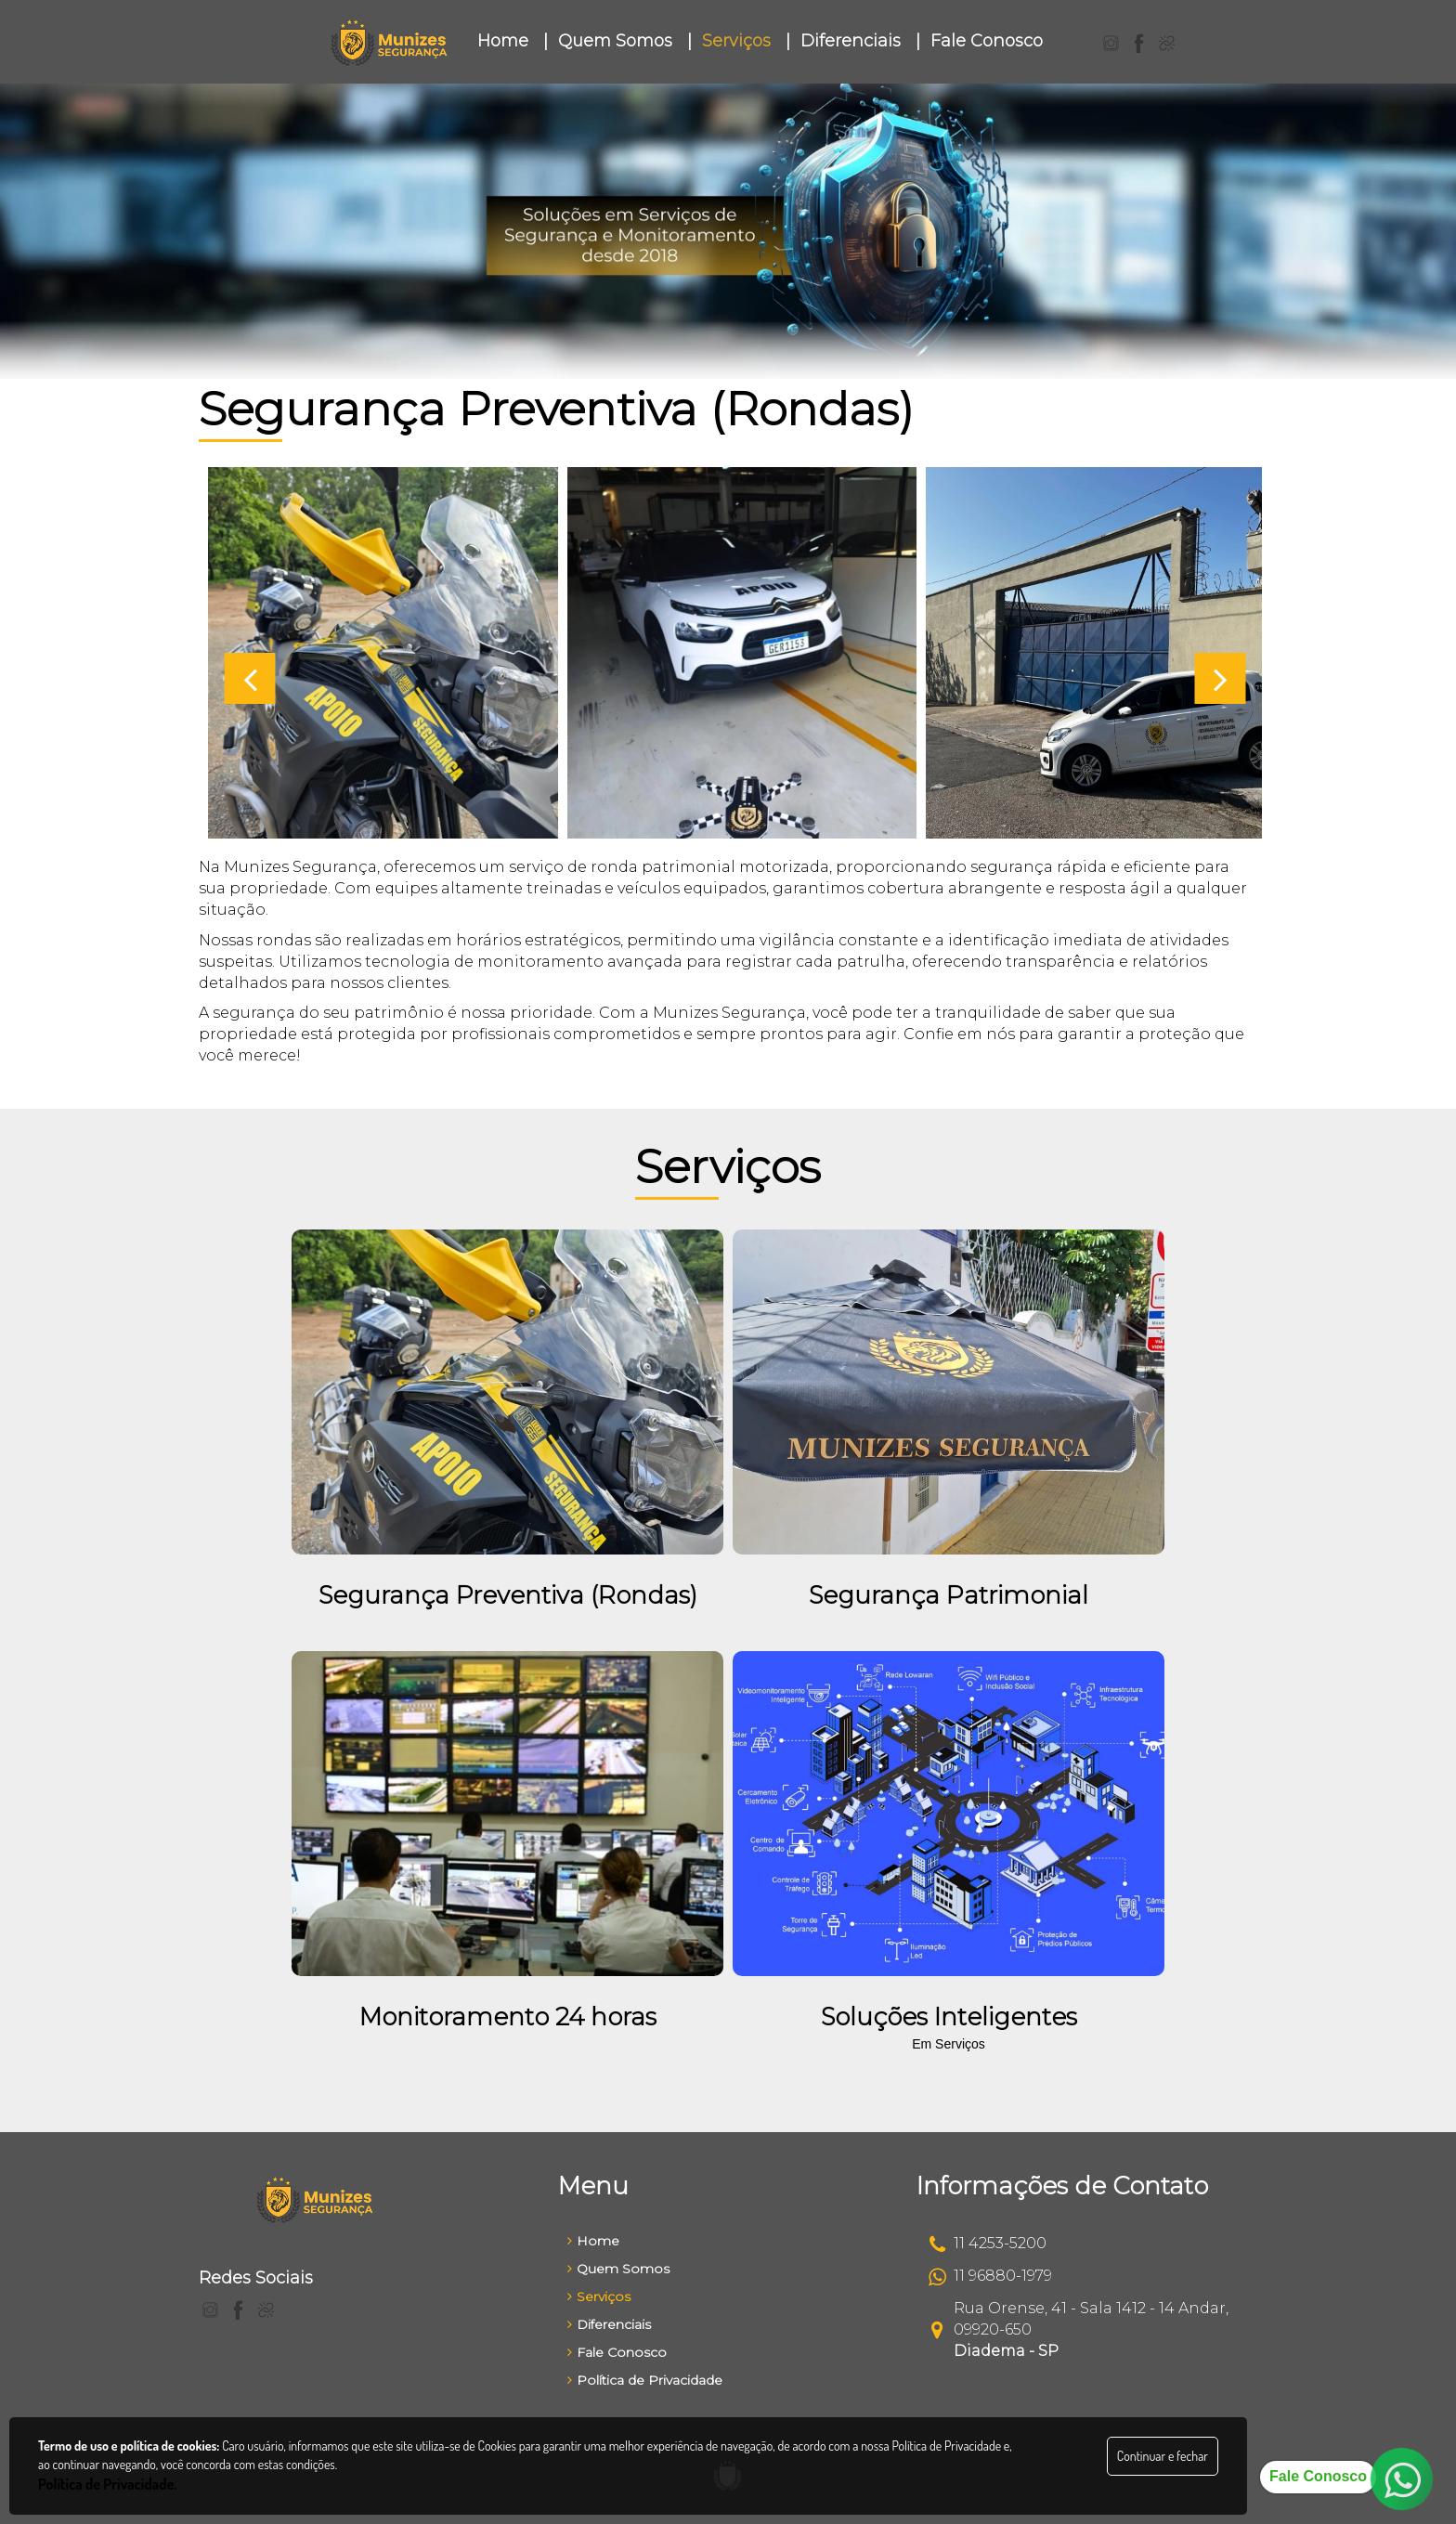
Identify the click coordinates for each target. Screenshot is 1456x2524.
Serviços (598, 2296)
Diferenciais (609, 2324)
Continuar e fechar (1162, 2456)
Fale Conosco (617, 2352)
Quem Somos (618, 2268)
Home (593, 2240)
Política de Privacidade (644, 2380)
